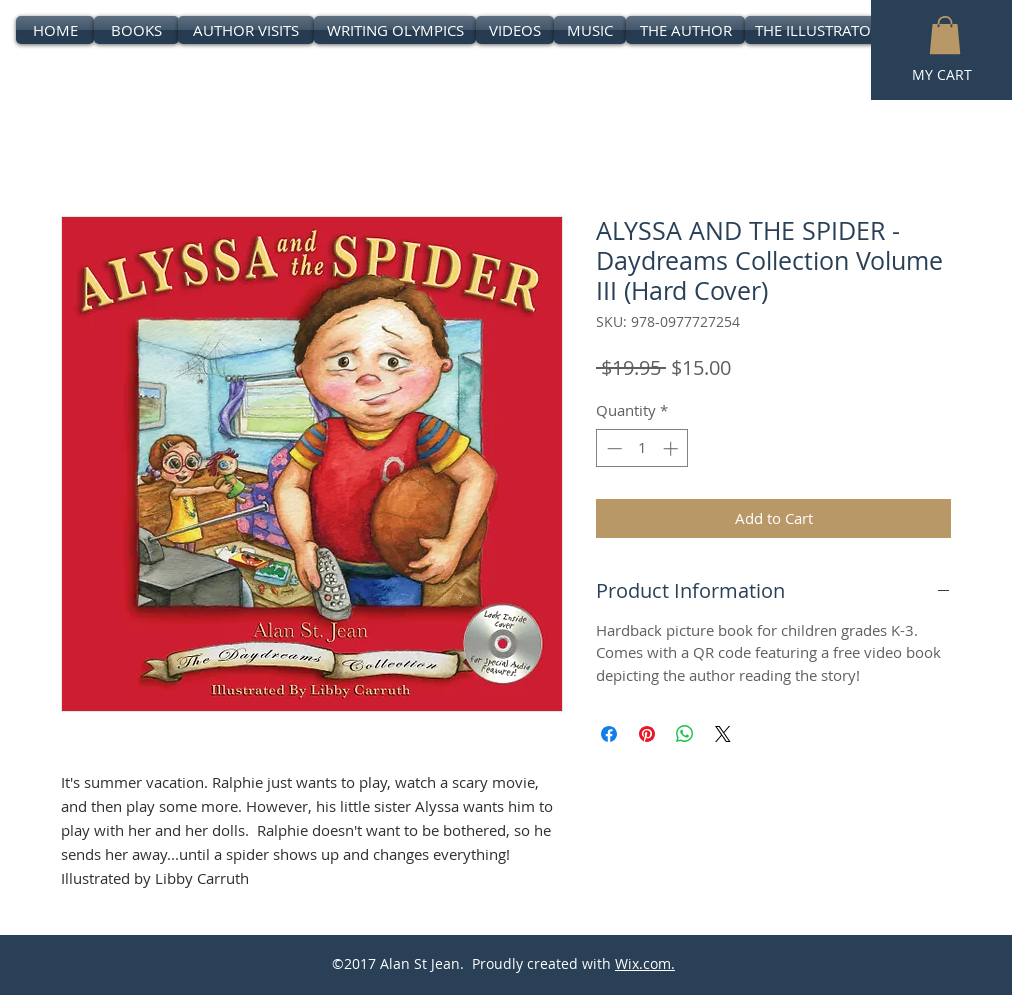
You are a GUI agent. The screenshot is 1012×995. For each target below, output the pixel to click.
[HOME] (55, 30)
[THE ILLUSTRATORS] (821, 30)
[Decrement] (612, 448)
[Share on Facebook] (609, 734)
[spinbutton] (642, 448)
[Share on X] (723, 734)
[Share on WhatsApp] (685, 734)
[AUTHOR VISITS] (246, 30)
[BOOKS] (136, 30)
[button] (945, 35)
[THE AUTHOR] (685, 30)
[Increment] (672, 448)
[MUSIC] (590, 30)
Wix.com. (645, 963)
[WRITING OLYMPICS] (395, 30)
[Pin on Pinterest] (647, 734)
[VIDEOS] (515, 30)
